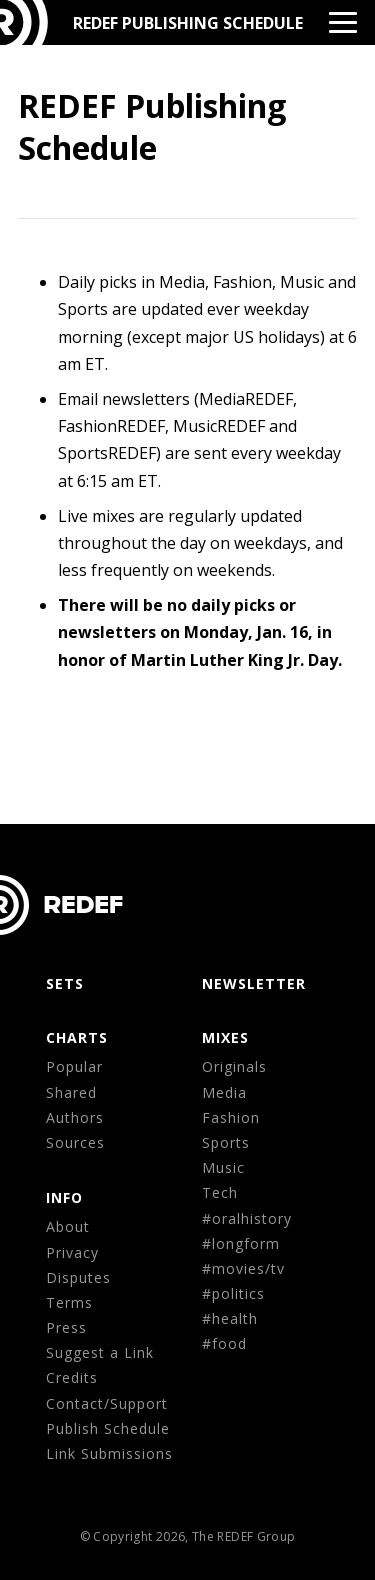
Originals (234, 1066)
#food (224, 1343)
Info (64, 1197)
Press (66, 1327)
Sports (226, 1142)
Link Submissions (109, 1453)
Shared (71, 1092)
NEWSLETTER (254, 983)
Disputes (78, 1277)
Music (223, 1167)
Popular (74, 1066)
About (68, 1226)
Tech (220, 1192)
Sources (75, 1142)
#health (230, 1318)
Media (224, 1092)
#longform (241, 1243)
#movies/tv (243, 1268)
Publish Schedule (108, 1428)
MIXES (225, 1037)
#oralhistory (247, 1218)
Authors (75, 1117)
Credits (72, 1377)
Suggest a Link (100, 1352)
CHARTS (77, 1037)
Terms (69, 1302)
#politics (233, 1293)
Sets (65, 983)
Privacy (72, 1252)
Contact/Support (107, 1403)
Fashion (231, 1117)
